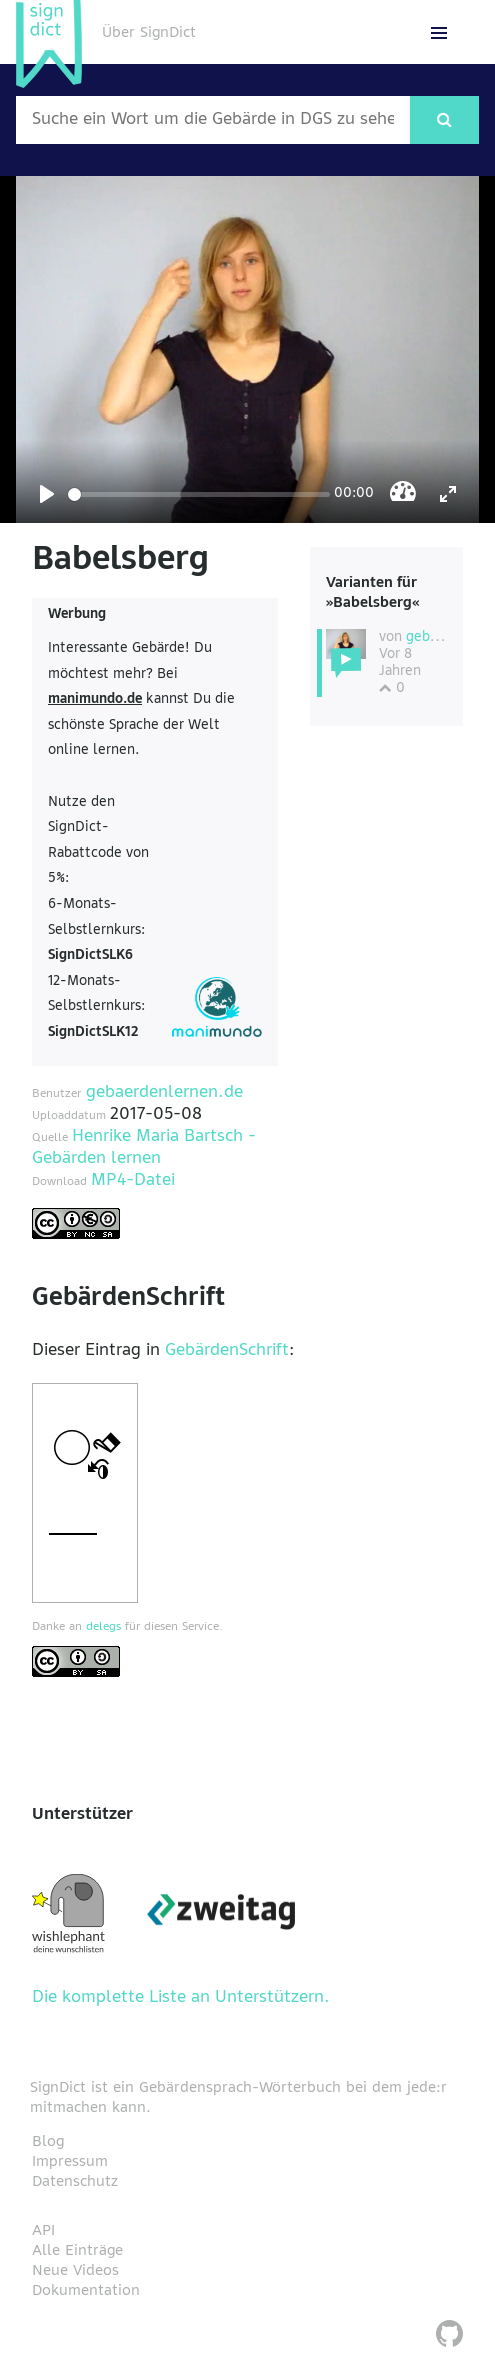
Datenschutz (75, 2182)
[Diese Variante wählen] (346, 644)
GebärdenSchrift (227, 1351)
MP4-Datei (133, 1181)
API (43, 2231)
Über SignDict (149, 33)
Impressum (70, 2162)
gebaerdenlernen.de (164, 1093)
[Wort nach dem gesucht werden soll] (213, 120)
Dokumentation (86, 2291)
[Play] (47, 494)
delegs (103, 1627)
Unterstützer (82, 1815)
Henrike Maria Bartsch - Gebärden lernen (144, 1148)
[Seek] (199, 494)
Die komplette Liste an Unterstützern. (181, 1998)
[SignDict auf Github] (449, 2336)
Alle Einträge (77, 2251)
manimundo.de (95, 699)
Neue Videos (75, 2271)
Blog (48, 2142)
